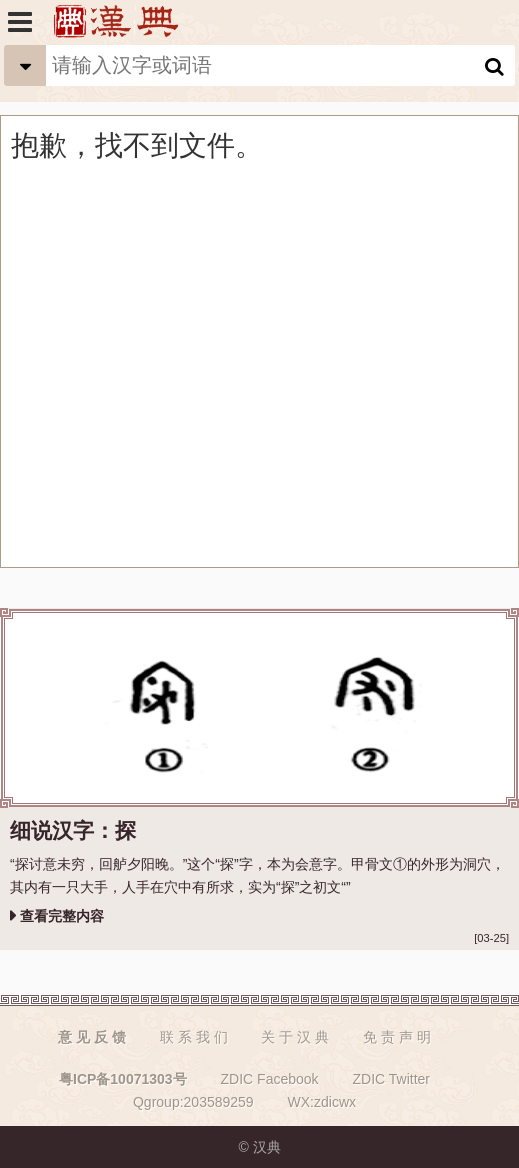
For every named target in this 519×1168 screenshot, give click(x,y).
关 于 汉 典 (295, 1037)
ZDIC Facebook (270, 1079)
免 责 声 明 (397, 1037)
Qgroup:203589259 (193, 1102)
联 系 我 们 (194, 1037)
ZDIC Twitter (391, 1079)
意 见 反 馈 (92, 1037)
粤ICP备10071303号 (123, 1079)
